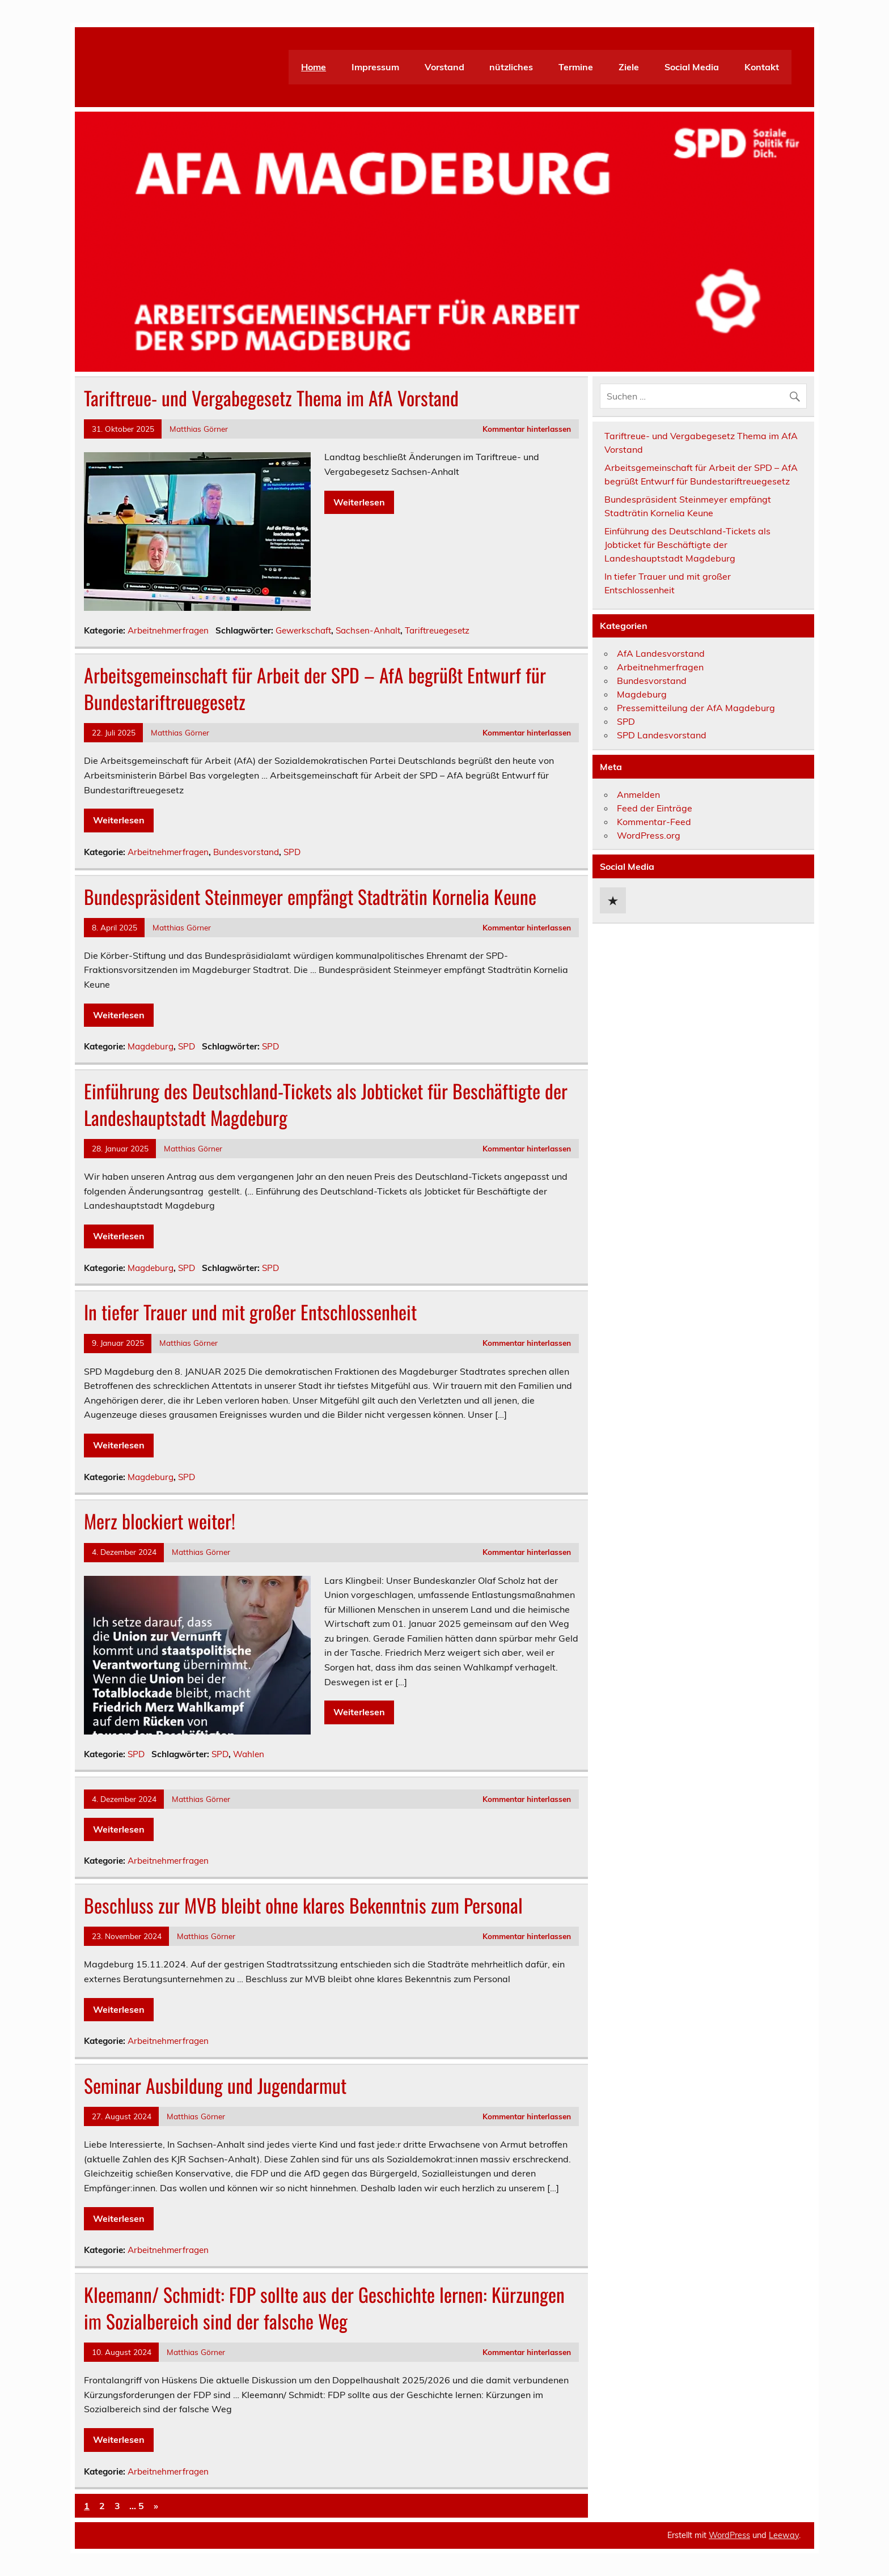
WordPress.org (648, 835)
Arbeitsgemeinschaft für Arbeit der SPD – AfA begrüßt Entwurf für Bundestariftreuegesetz (315, 688)
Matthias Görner (199, 428)
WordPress (729, 2535)
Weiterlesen (359, 502)
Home (313, 67)
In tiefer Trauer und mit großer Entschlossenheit (250, 1312)
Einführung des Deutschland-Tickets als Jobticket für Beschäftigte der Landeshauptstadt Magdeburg (326, 1104)
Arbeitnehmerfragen (168, 630)
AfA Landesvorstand (661, 653)
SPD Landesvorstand (661, 735)
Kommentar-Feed (654, 821)
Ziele (629, 67)
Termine (575, 67)
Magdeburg (150, 1046)
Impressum (375, 67)
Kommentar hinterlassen (526, 428)
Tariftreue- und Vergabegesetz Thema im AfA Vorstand (271, 398)
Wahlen (248, 1754)
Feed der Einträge (654, 808)
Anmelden (638, 794)
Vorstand (444, 67)
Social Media (691, 67)
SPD (291, 852)
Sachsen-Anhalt (368, 630)
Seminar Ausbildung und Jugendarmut (215, 2085)
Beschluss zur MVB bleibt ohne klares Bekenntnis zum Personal (303, 1905)
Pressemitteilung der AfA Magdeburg (696, 707)
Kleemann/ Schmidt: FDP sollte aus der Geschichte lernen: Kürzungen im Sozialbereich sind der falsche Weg (324, 2307)
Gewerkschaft (303, 630)
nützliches (511, 67)
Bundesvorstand (246, 852)
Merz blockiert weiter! (159, 1521)
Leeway (784, 2535)
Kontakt (761, 67)
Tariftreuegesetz (437, 630)
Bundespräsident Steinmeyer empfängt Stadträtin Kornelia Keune (310, 896)
